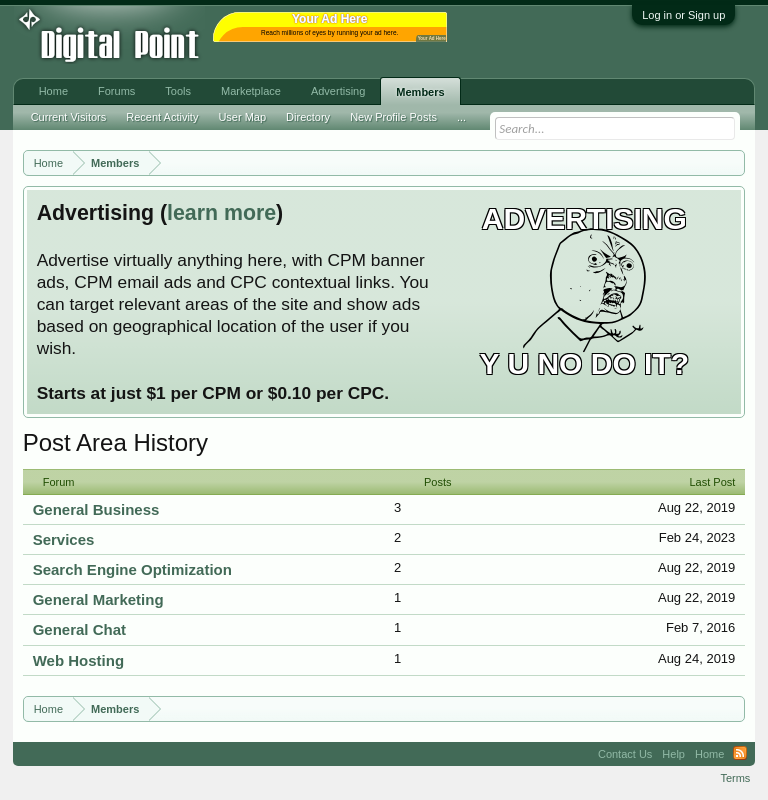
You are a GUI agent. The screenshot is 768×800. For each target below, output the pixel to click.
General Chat (79, 629)
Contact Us (625, 754)
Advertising (338, 91)
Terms (735, 778)
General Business (96, 509)
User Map (242, 117)
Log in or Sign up (683, 15)
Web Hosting (78, 660)
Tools (178, 91)
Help (673, 754)
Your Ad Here (432, 38)
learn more (221, 213)
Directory (308, 117)
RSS (740, 754)
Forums (116, 91)
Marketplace (251, 91)
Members (420, 92)
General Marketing (98, 599)
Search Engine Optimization (132, 569)
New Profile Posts (393, 117)
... (461, 117)
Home (53, 91)
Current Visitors (69, 117)
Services (64, 539)
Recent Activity (162, 117)
